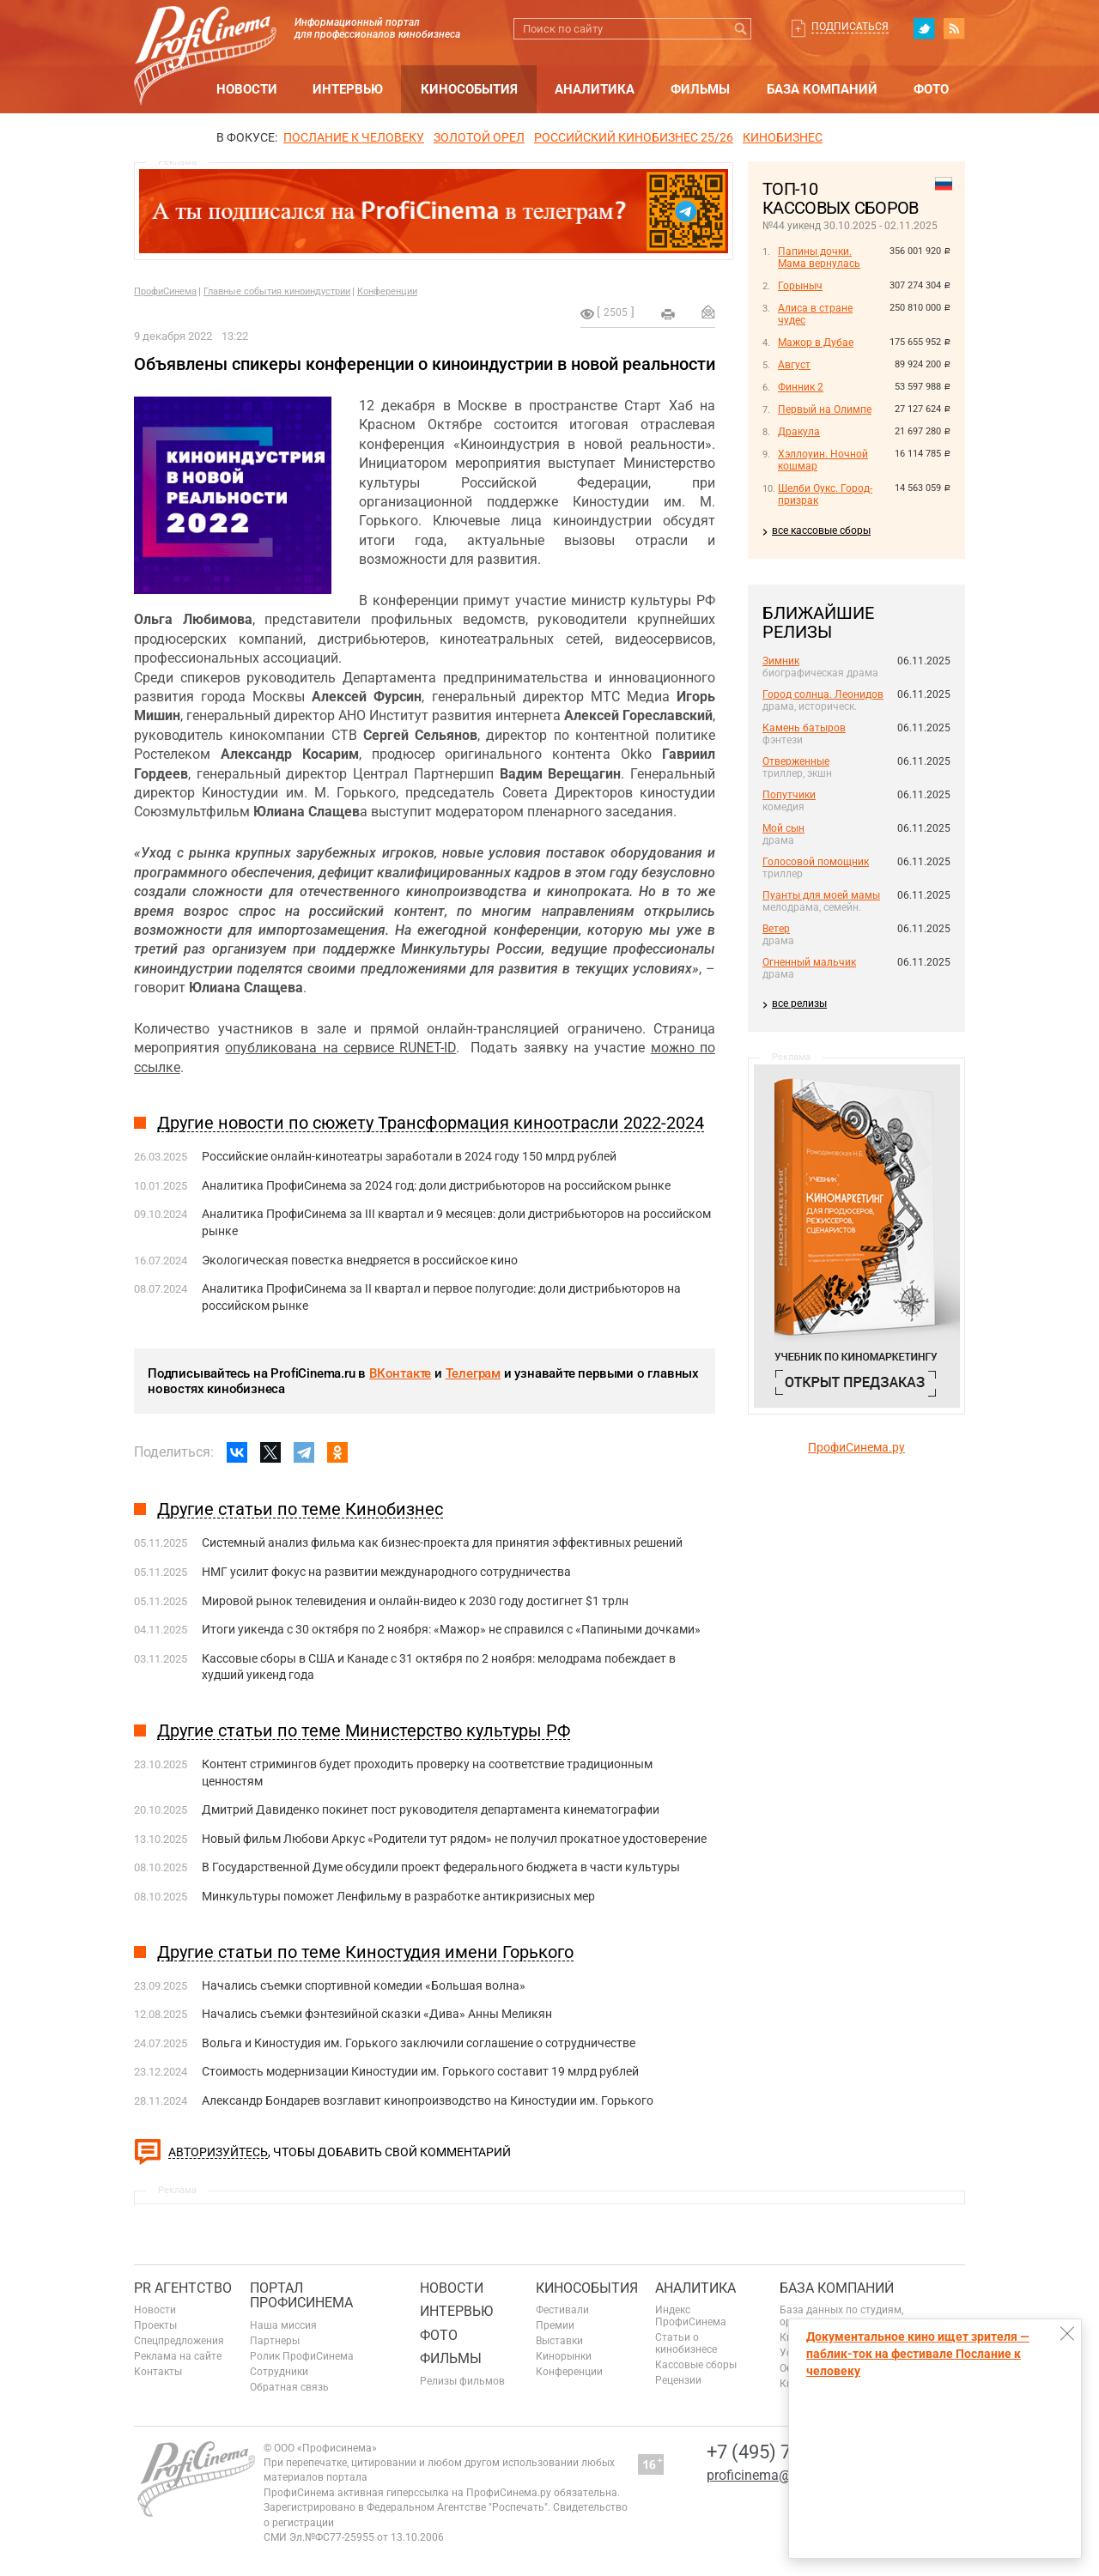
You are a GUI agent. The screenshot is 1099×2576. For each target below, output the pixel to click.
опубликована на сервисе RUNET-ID (340, 1047)
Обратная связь (289, 2387)
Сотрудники (279, 2372)
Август (794, 365)
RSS (954, 28)
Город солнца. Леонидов (822, 694)
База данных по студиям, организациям (841, 2316)
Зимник (780, 661)
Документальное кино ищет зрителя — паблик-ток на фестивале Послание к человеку (917, 2354)
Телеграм (473, 1373)
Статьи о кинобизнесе (686, 2343)
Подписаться (850, 27)
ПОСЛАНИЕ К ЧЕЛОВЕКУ (353, 137)
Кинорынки (564, 2356)
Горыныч (800, 286)
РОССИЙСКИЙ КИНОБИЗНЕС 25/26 (633, 137)
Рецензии (678, 2380)
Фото (931, 89)
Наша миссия (283, 2325)
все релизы (799, 1003)
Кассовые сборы (696, 2365)
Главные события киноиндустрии (276, 291)
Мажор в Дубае (815, 342)
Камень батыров (804, 728)
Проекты (155, 2325)
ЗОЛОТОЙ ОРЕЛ (479, 137)
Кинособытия (469, 89)
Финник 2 (800, 387)
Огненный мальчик (809, 962)
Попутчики (789, 795)
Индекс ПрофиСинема (690, 2316)
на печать (668, 314)
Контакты (158, 2372)
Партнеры (275, 2341)
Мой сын (783, 828)
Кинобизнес (783, 137)
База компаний (822, 89)
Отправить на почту (708, 311)
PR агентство (183, 2288)
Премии (555, 2325)
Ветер (776, 929)
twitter (924, 28)
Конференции (387, 291)
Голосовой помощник (815, 862)
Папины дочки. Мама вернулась (819, 257)
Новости (246, 89)
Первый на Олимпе (824, 409)
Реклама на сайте (178, 2356)
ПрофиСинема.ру (856, 1447)
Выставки (559, 2341)
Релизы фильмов (462, 2381)
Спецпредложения (179, 2341)
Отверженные (795, 761)
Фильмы (700, 89)
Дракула (799, 432)
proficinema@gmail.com (781, 2475)
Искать (740, 28)
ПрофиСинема (165, 291)
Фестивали (562, 2310)
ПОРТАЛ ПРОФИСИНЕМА (301, 2296)
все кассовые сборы (821, 530)
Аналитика (595, 89)
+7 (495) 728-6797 (782, 2452)
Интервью (348, 89)
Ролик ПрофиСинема (302, 2356)
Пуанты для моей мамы (821, 895)
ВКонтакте (400, 1373)
